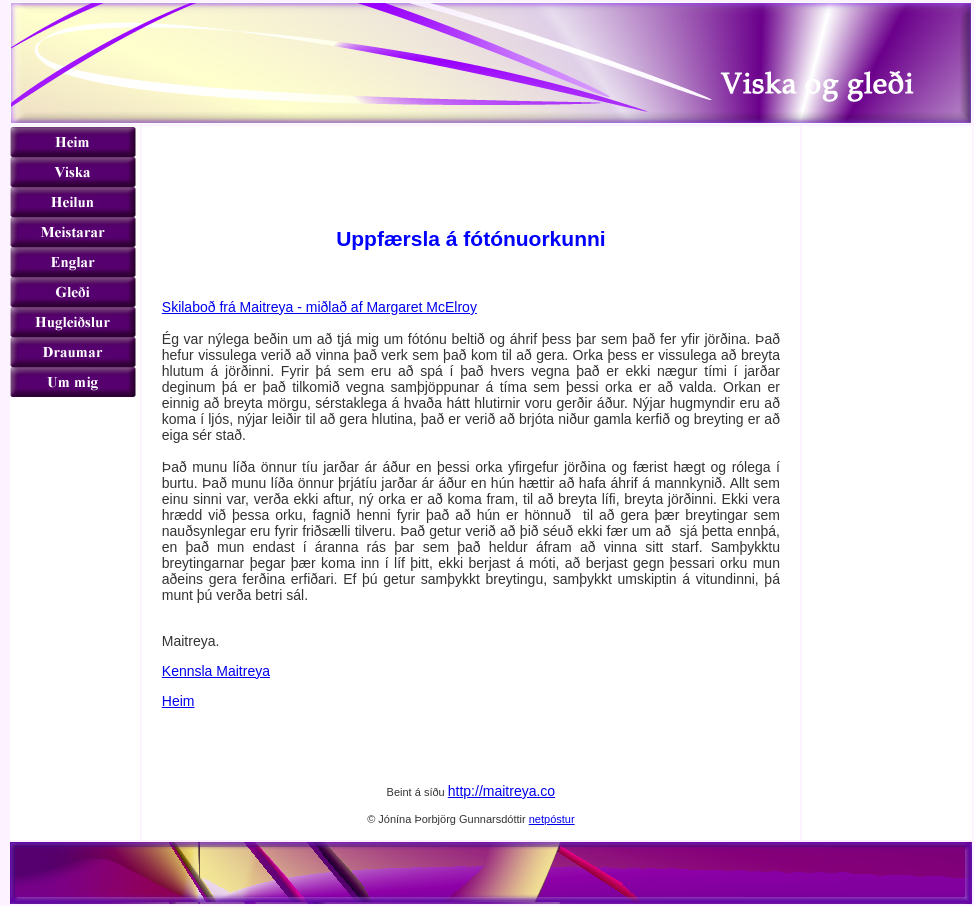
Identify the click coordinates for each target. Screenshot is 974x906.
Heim (178, 701)
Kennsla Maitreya (216, 671)
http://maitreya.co (501, 791)
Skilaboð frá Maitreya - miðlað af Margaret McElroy (319, 307)
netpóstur (552, 819)
